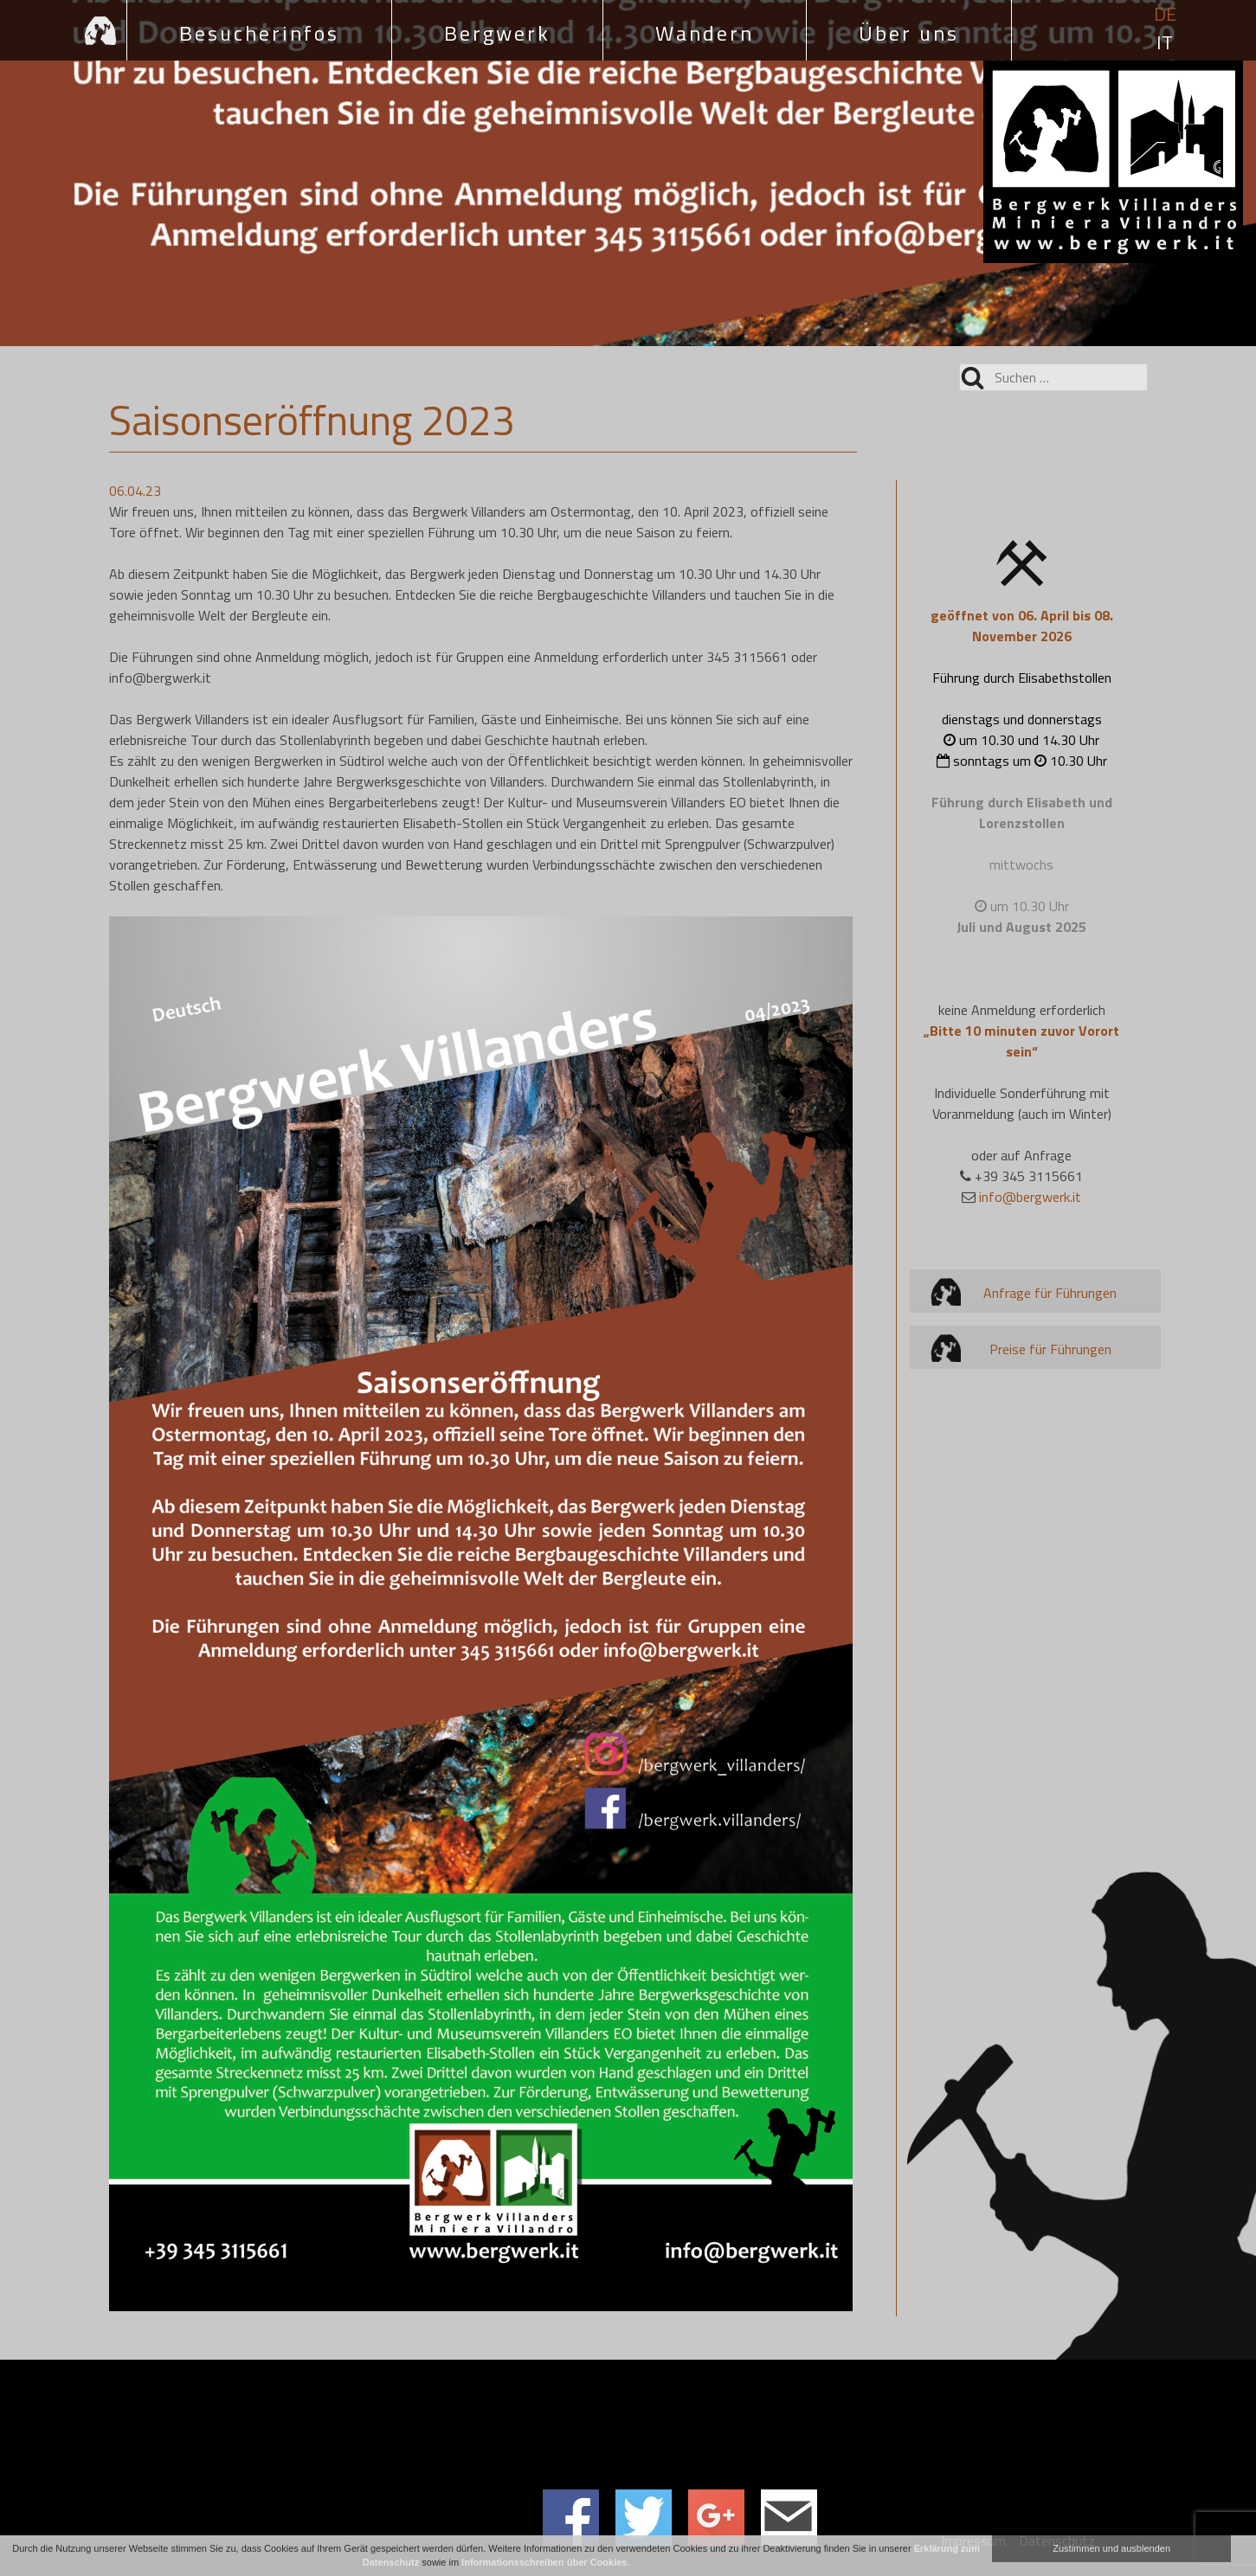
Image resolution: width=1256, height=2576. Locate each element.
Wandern (704, 32)
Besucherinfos (259, 32)
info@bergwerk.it (1030, 1196)
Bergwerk (497, 32)
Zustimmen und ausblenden (1111, 2548)
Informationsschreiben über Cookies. (545, 2562)
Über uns (909, 32)
